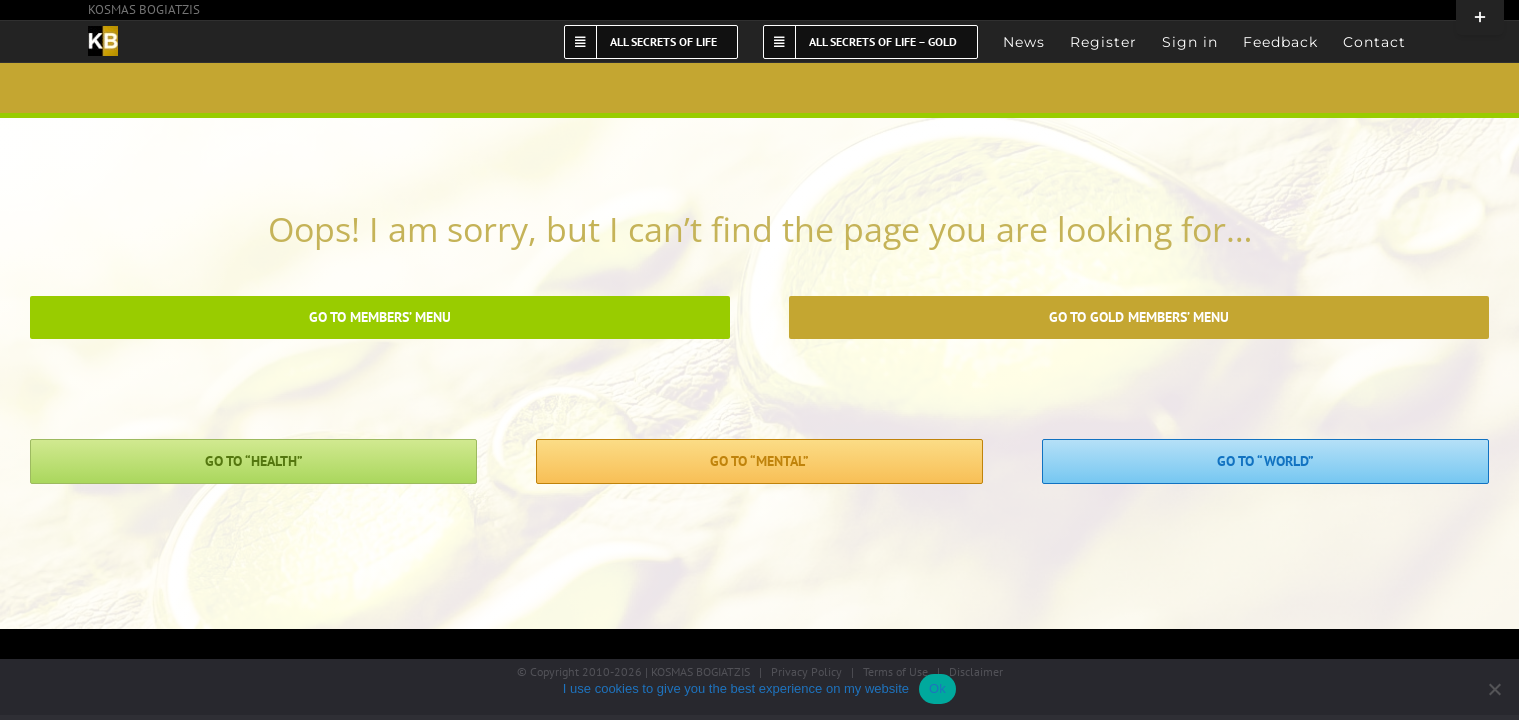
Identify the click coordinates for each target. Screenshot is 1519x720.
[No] (1494, 689)
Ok (937, 688)
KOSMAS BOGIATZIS (144, 9)
